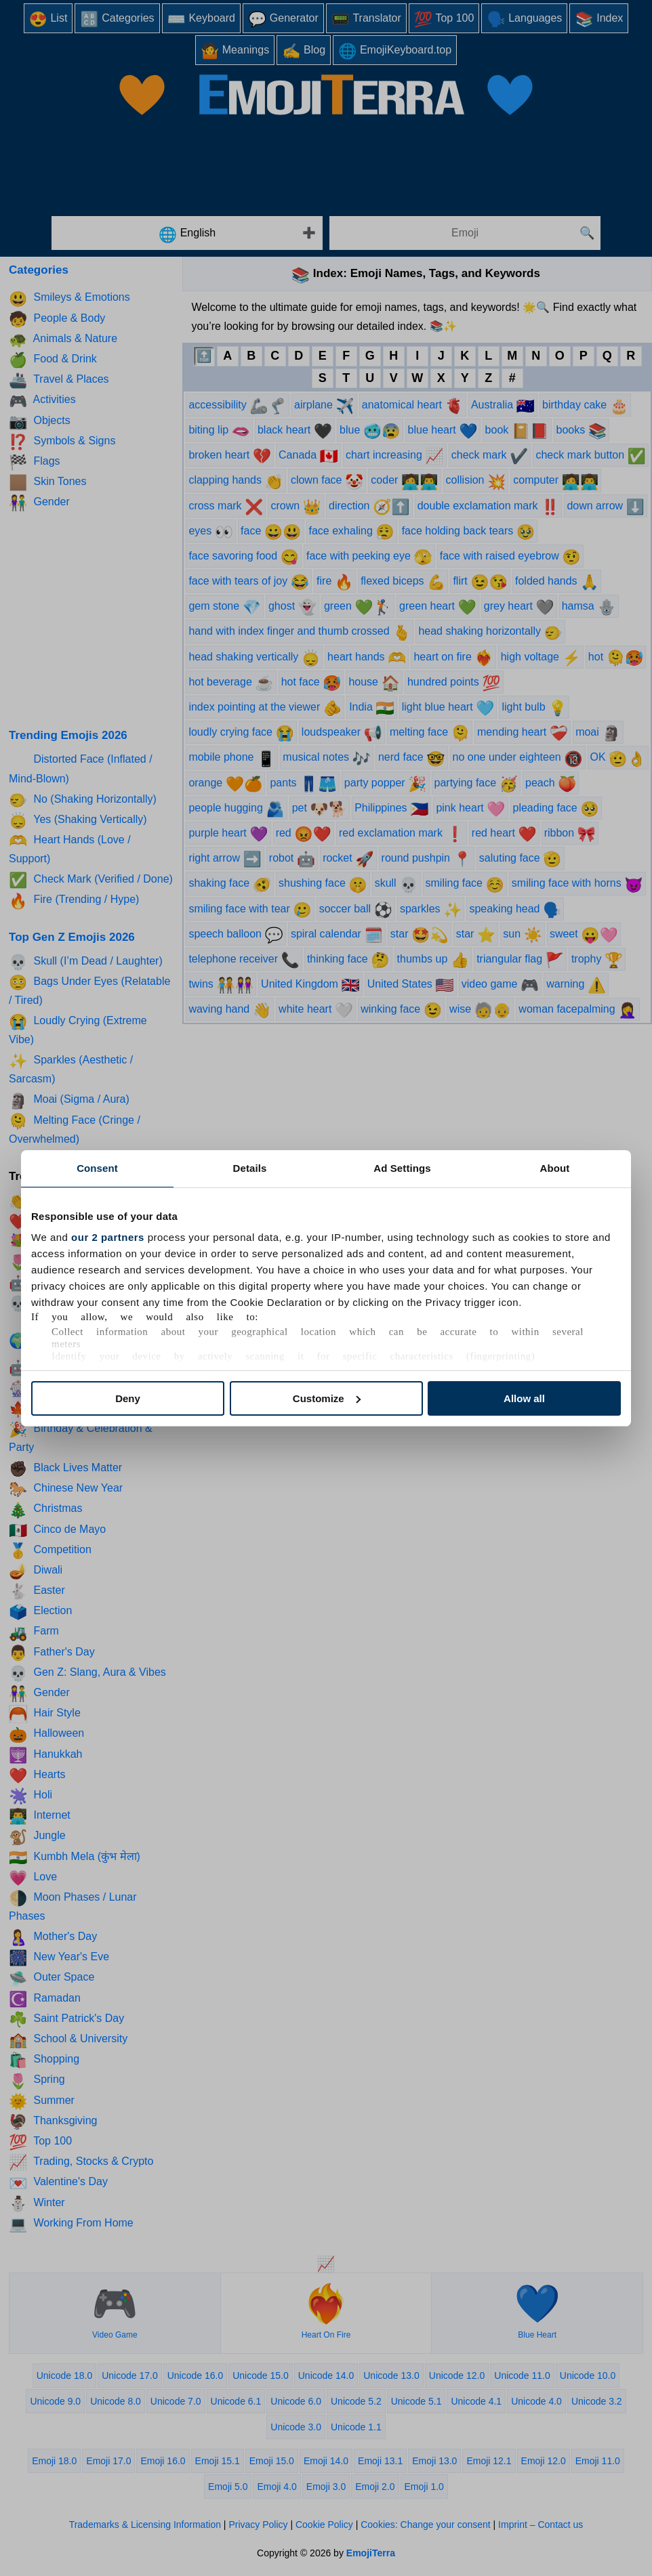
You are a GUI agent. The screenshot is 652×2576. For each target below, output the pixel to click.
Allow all (524, 1398)
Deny (127, 1398)
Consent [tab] (97, 1168)
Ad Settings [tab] (401, 1168)
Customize (327, 1398)
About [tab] (555, 1168)
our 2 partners (107, 1237)
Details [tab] (250, 1168)
